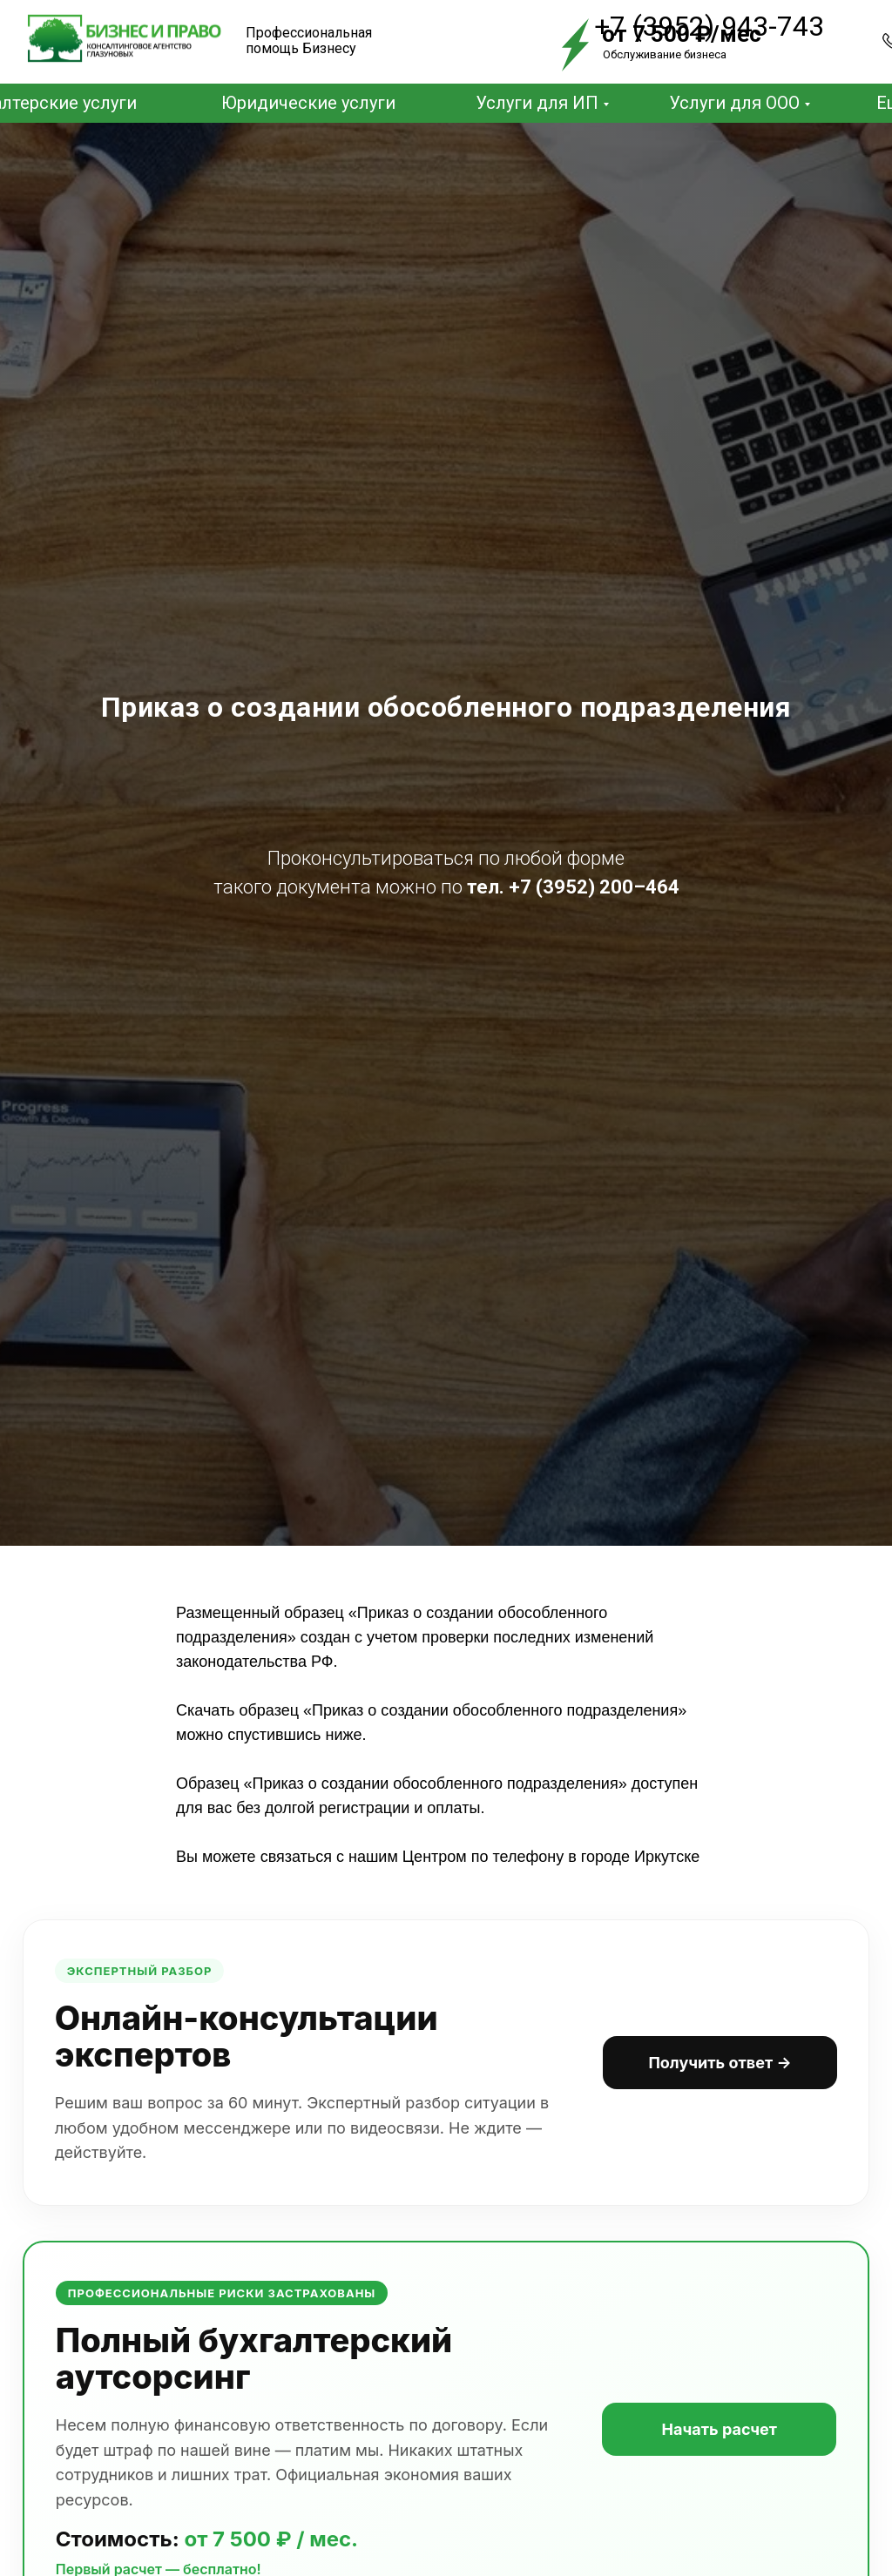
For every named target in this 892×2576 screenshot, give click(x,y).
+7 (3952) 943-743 (709, 26)
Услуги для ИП (537, 102)
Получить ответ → (711, 2067)
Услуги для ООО (734, 102)
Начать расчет (710, 2444)
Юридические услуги (308, 102)
